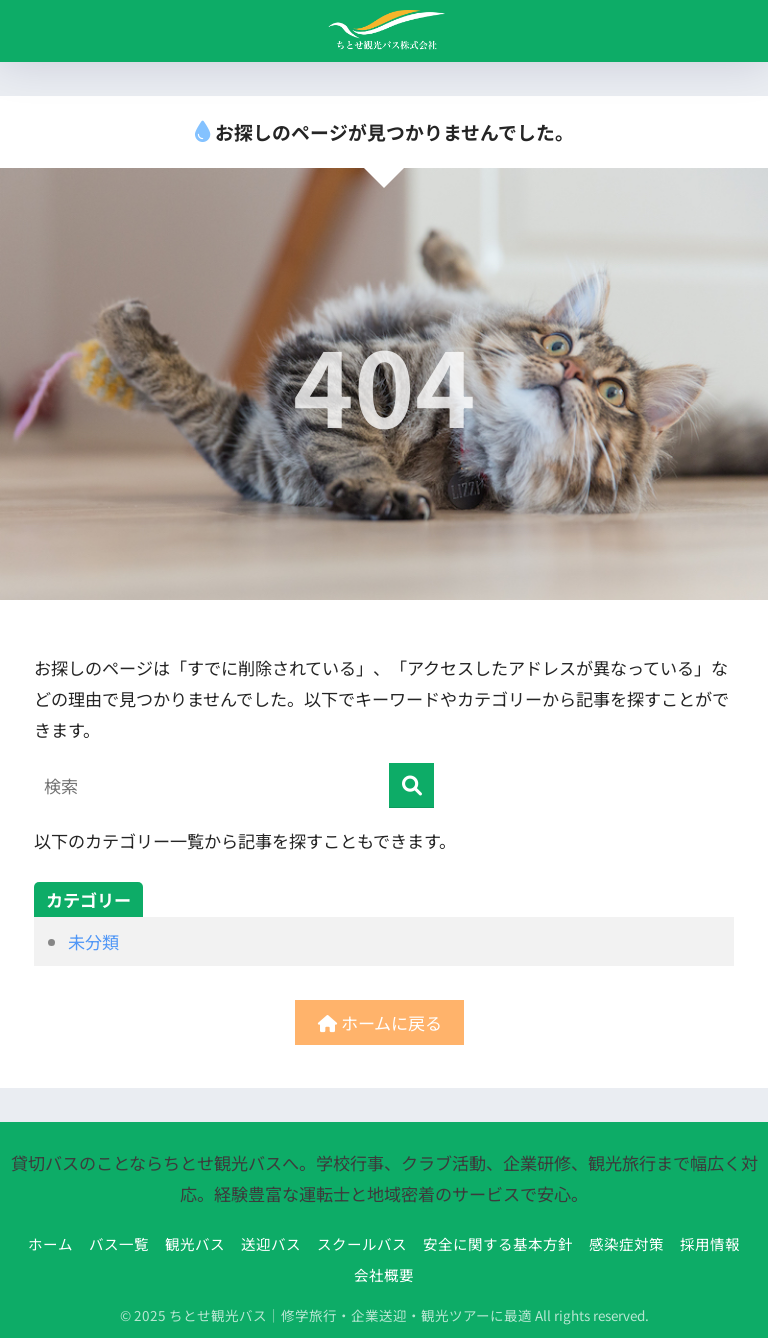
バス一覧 (119, 1243)
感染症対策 (626, 1243)
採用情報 (710, 1243)
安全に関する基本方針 (498, 1243)
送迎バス (271, 1243)
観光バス (195, 1243)
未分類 (93, 941)
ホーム (50, 1243)
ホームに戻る (380, 1022)
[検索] (411, 785)
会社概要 (384, 1274)
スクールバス (362, 1243)
